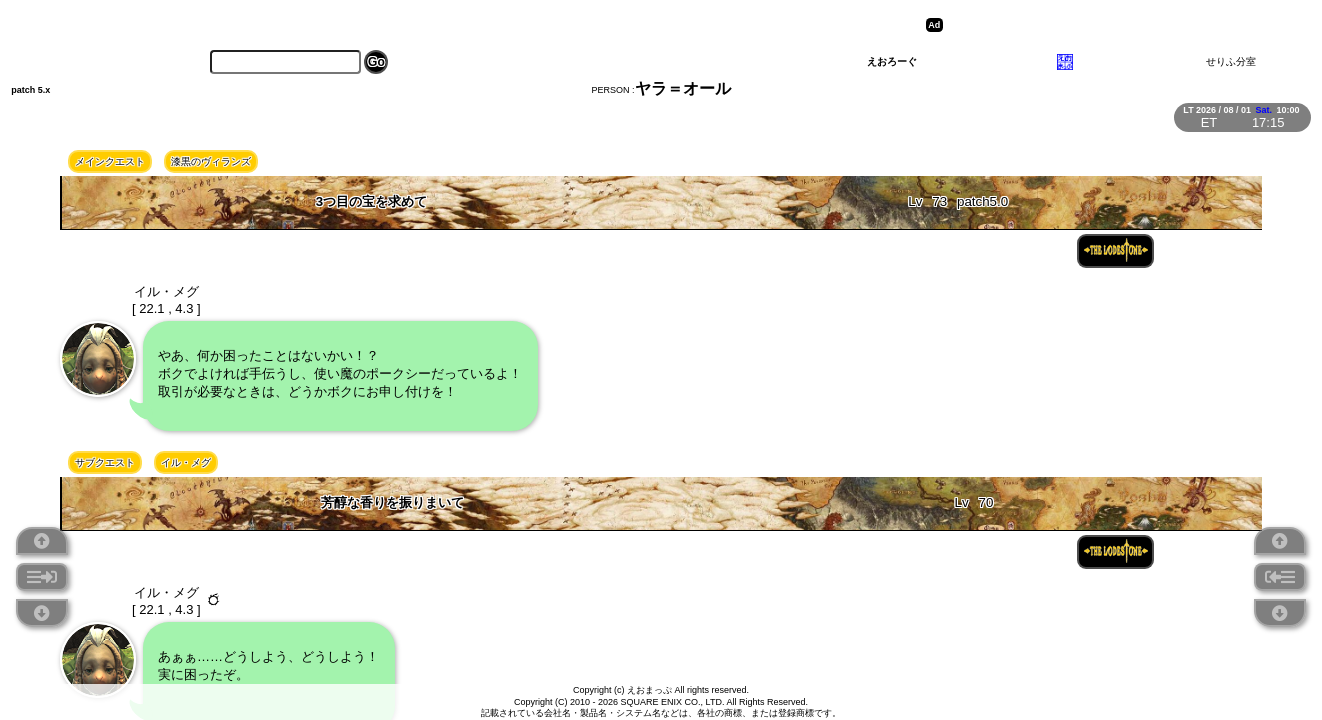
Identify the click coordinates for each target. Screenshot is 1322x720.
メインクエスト (110, 161)
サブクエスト (105, 462)
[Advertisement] (1103, 25)
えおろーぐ (892, 61)
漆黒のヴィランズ (211, 161)
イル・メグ (186, 462)
